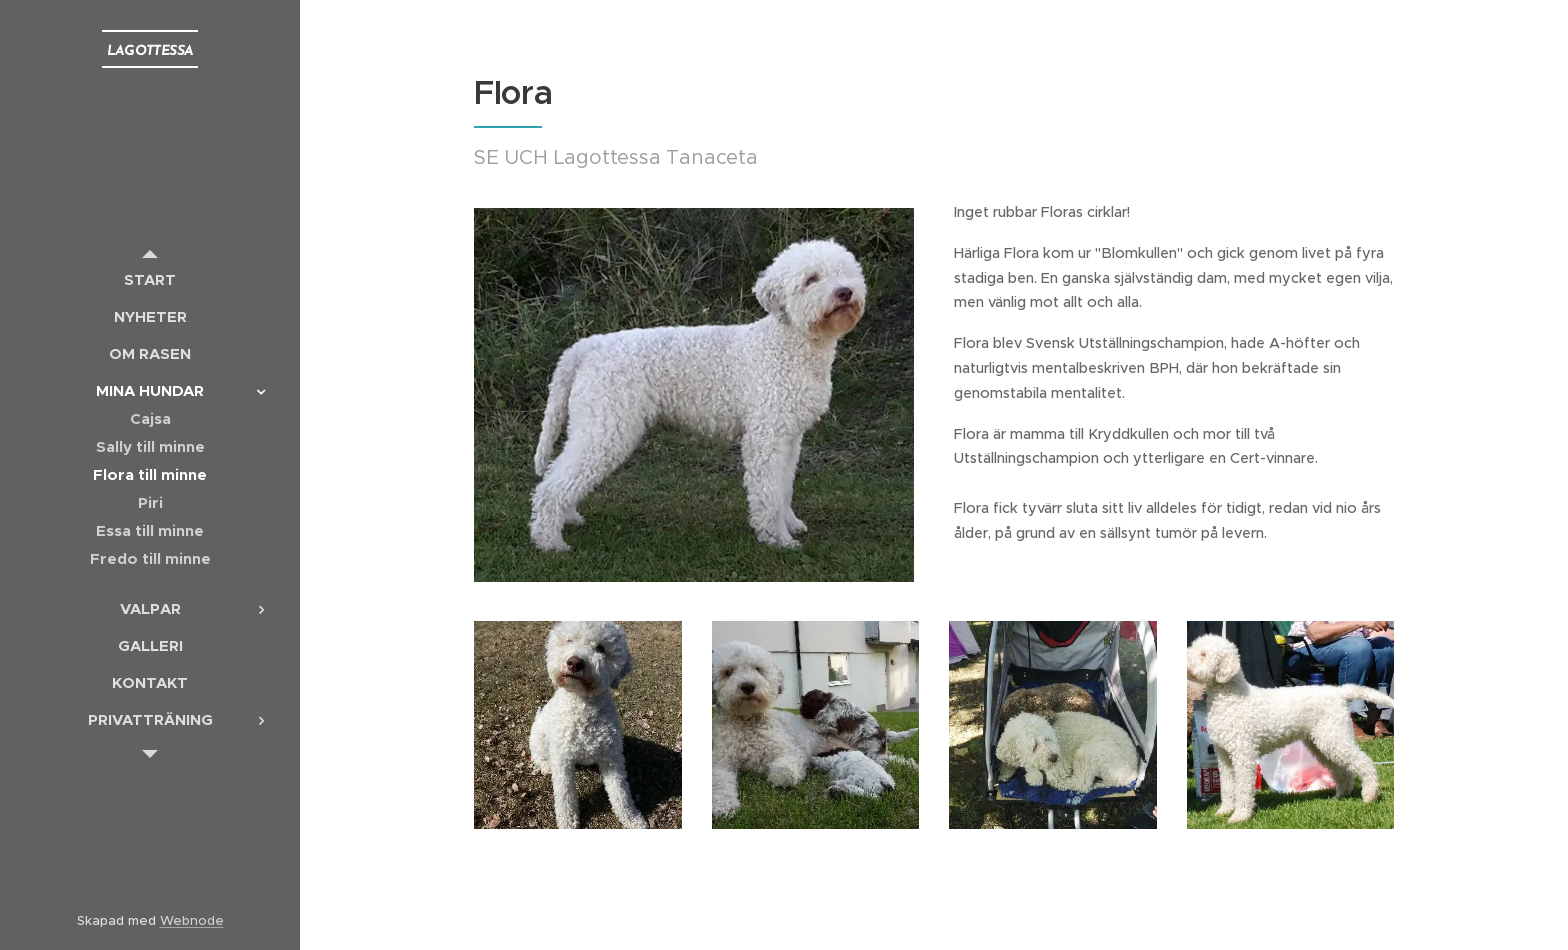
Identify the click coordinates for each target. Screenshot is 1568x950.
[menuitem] (150, 279)
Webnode (192, 920)
